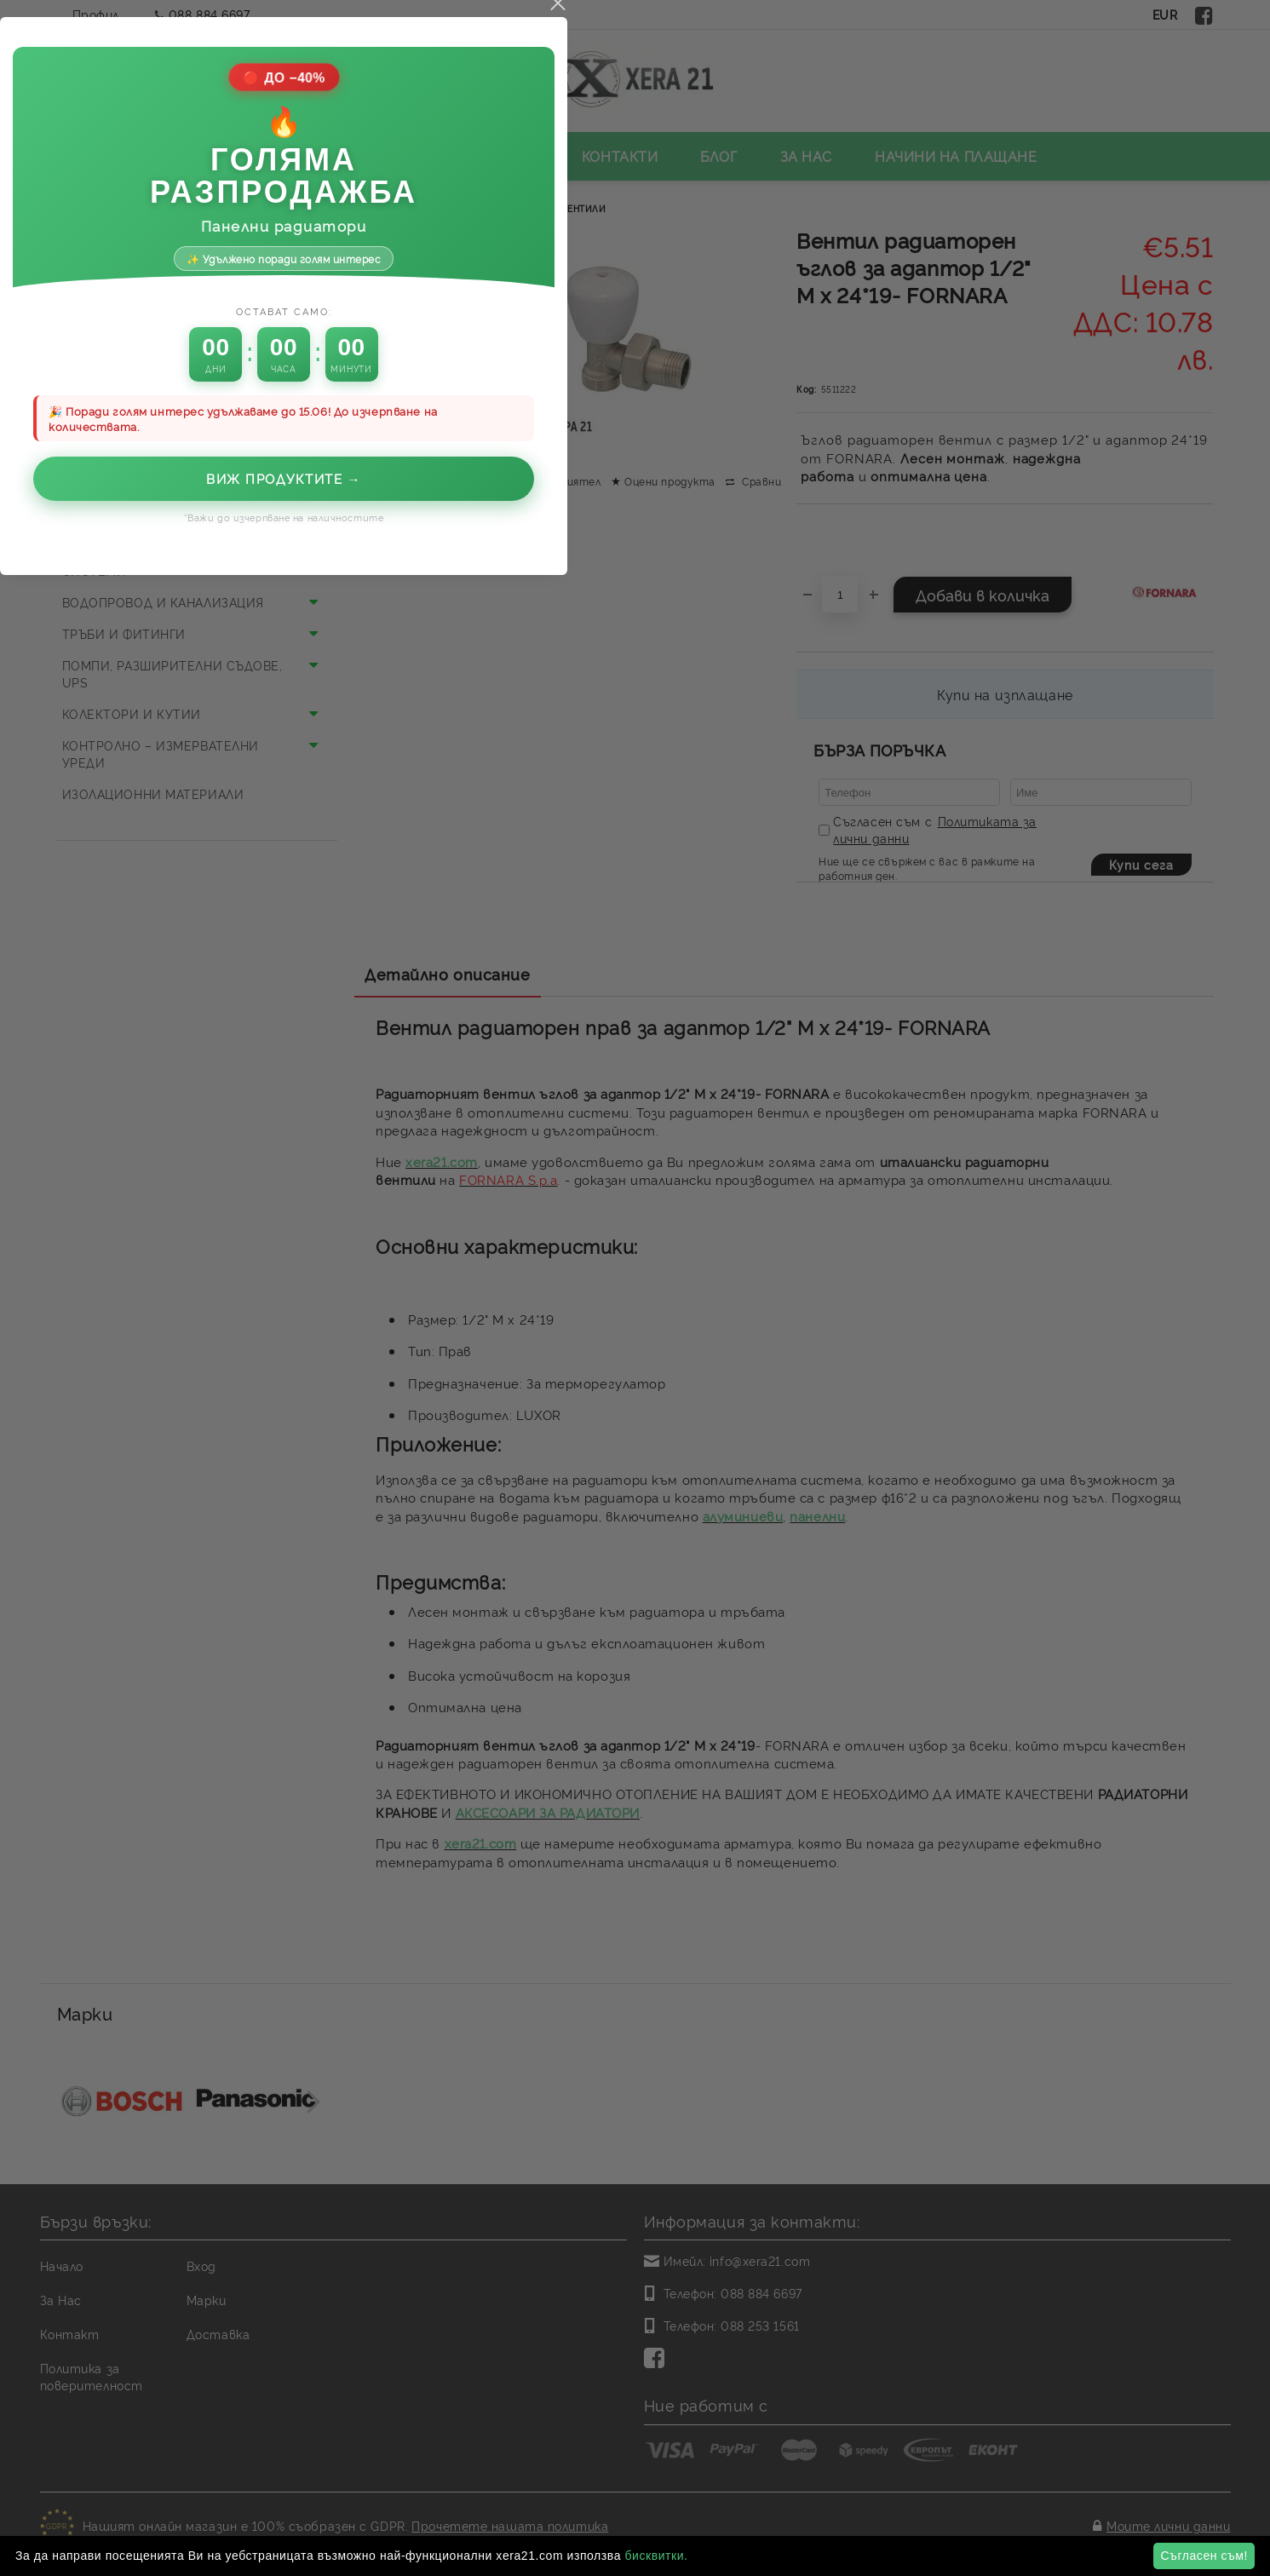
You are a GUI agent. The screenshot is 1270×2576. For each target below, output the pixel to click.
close (909, 956)
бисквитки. (655, 2555)
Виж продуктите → (635, 1432)
